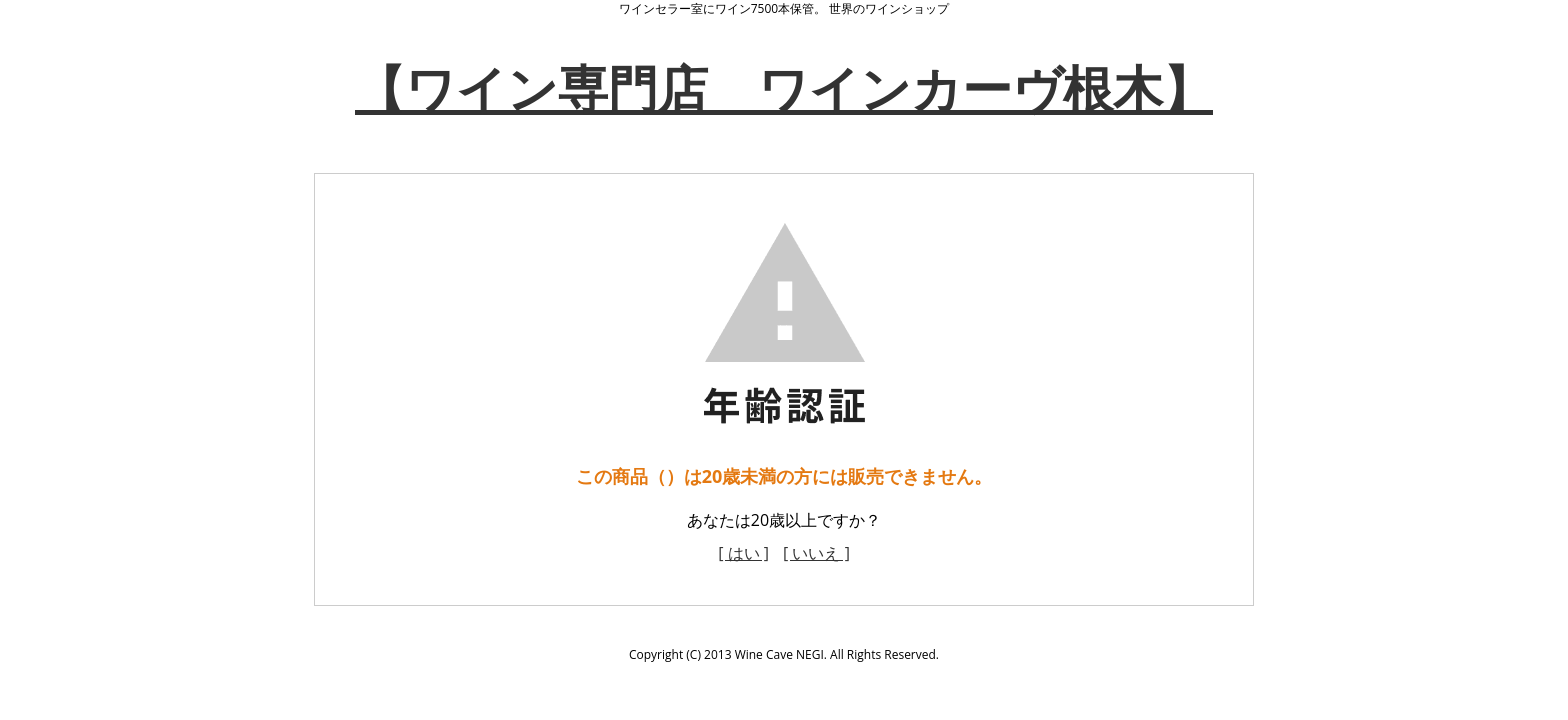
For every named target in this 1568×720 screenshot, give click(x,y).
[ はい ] (743, 553)
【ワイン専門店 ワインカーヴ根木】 (784, 88)
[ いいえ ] (816, 553)
